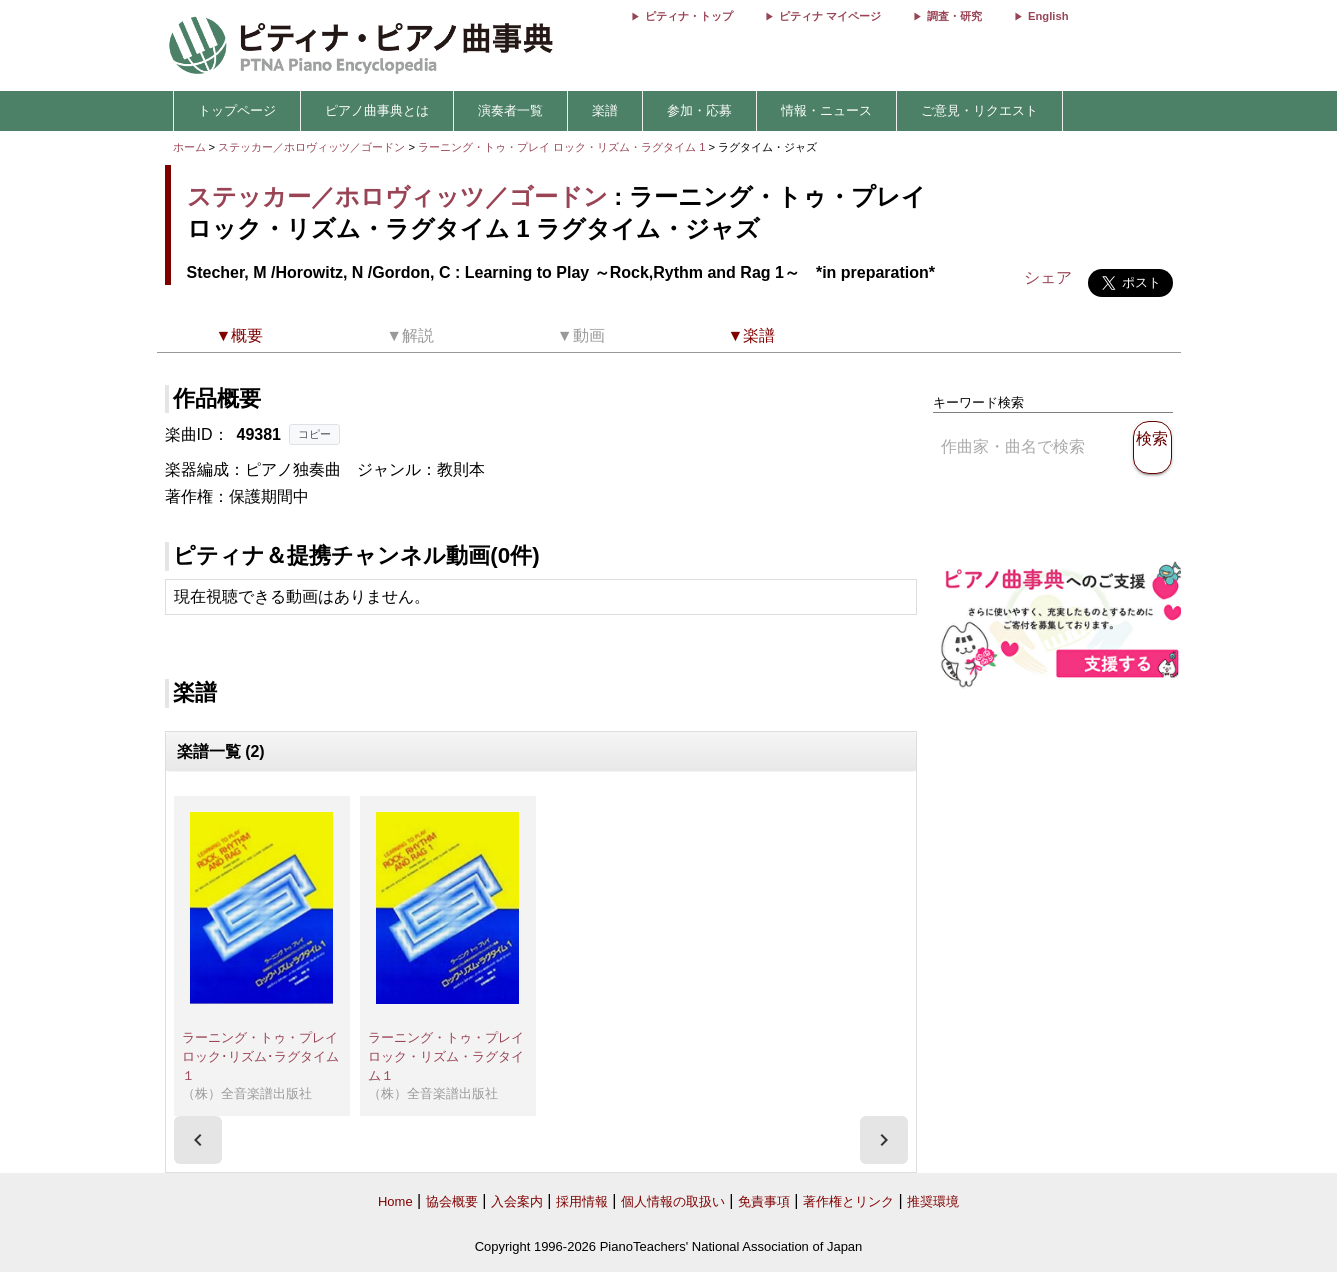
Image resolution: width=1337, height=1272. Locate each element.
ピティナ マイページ (830, 16)
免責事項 (764, 1201)
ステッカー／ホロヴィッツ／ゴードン (311, 147)
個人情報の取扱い (673, 1201)
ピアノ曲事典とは (377, 110)
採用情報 (582, 1201)
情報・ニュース (826, 110)
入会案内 (517, 1201)
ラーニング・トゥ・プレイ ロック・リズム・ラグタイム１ (452, 1056)
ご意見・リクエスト (979, 110)
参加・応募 (699, 110)
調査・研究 (954, 16)
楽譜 (605, 110)
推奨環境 (933, 1201)
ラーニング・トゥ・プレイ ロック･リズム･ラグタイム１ (266, 1056)
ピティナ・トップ (689, 16)
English (1048, 16)
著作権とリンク (848, 1201)
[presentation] (198, 1140)
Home (395, 1201)
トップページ (237, 110)
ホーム (189, 147)
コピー (314, 434)
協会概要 (452, 1201)
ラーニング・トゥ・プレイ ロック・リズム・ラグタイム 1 (563, 147)
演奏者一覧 (510, 110)
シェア (1048, 277)
